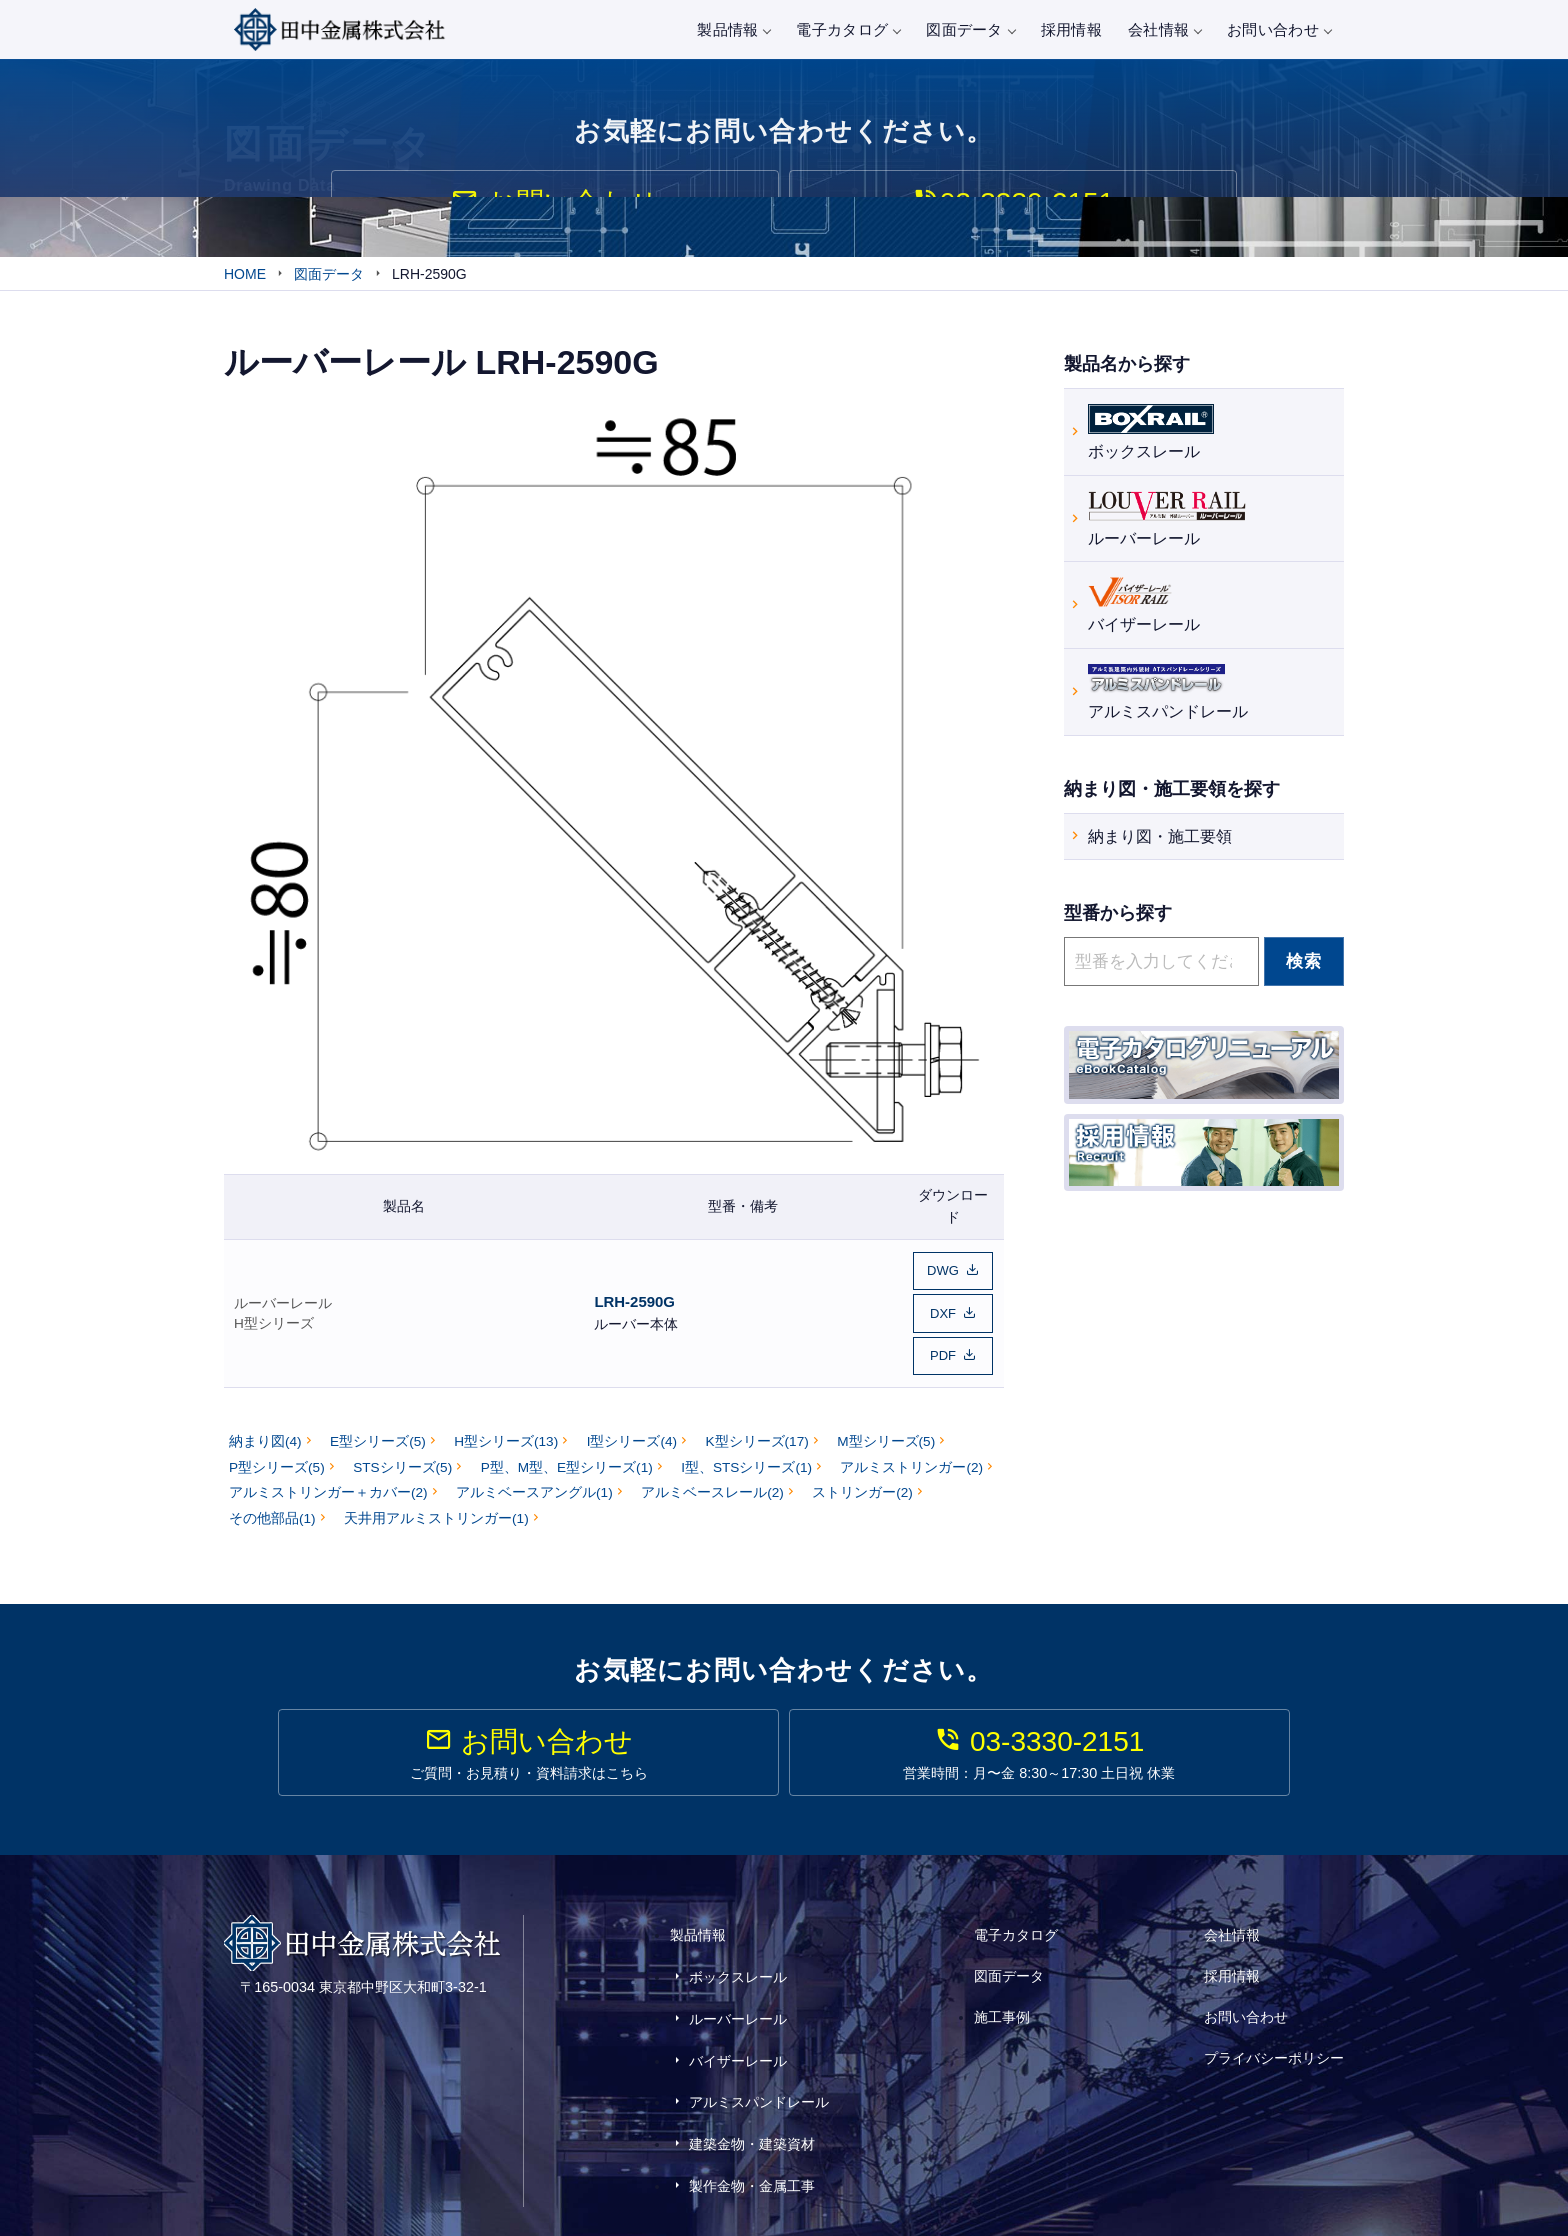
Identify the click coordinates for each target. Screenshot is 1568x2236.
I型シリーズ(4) (632, 1437)
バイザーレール (1144, 606)
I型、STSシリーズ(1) (746, 1462)
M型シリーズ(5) (886, 1437)
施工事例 (1002, 1997)
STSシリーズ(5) (402, 1462)
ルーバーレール (283, 1305)
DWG (943, 1277)
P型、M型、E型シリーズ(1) (567, 1462)
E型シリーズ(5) (378, 1437)
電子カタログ (848, 29)
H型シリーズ (274, 1326)
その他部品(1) (272, 1513)
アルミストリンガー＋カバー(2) (328, 1488)
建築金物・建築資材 (752, 2089)
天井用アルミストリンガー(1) (436, 1513)
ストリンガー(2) (862, 1488)
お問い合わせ (1279, 29)
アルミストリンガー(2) (911, 1462)
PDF (943, 1353)
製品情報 (733, 29)
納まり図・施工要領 (1160, 839)
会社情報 (1164, 29)
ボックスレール (1151, 432)
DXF (943, 1315)
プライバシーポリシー (1274, 2024)
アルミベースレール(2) (712, 1488)
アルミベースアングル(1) (534, 1488)
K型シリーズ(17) (757, 1437)
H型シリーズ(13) (506, 1437)
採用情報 (1071, 29)
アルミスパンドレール (1168, 692)
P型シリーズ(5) (277, 1462)
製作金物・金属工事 (752, 2119)
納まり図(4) (265, 1437)
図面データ (970, 29)
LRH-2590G (634, 1304)
